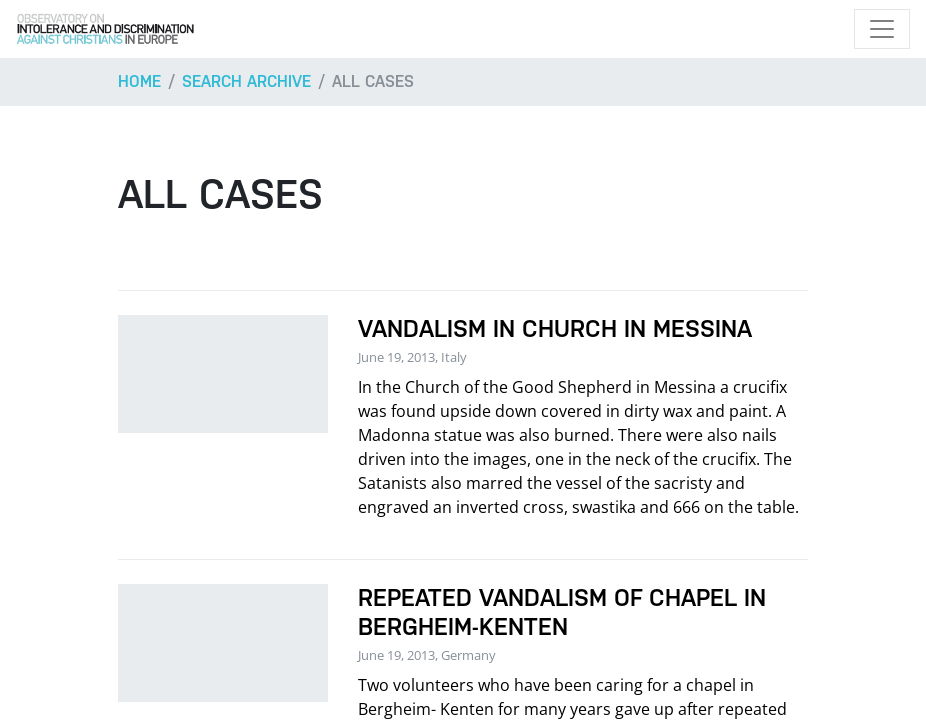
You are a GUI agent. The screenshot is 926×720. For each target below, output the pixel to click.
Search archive (246, 81)
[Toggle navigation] (882, 29)
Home (139, 81)
